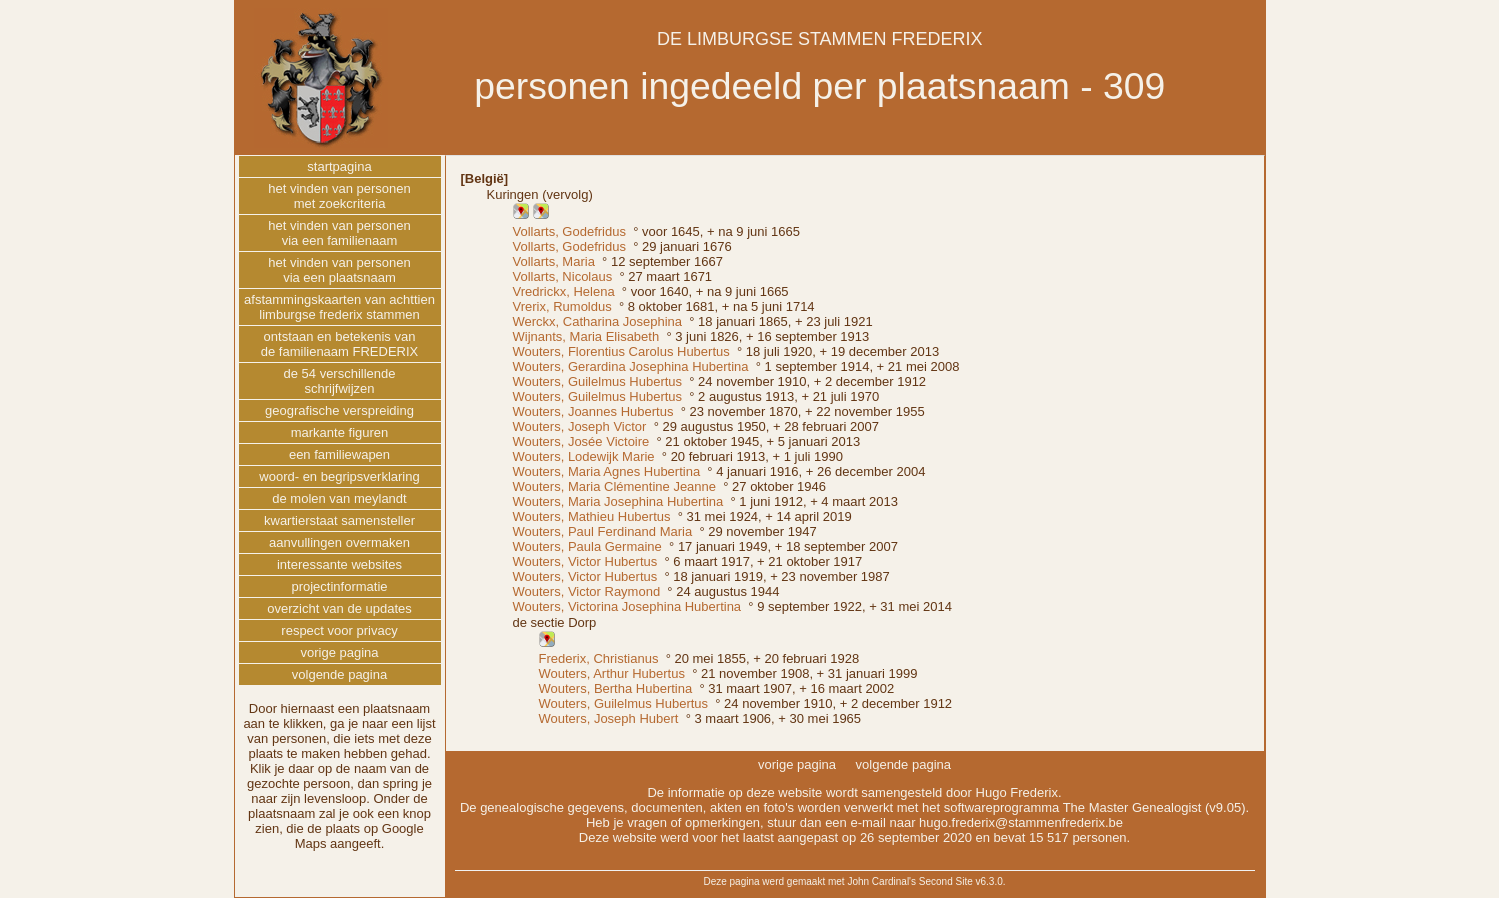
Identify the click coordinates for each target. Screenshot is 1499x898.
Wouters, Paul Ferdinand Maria (603, 531)
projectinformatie (339, 586)
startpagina (339, 166)
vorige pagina (339, 652)
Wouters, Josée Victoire (581, 441)
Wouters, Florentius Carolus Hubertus (621, 351)
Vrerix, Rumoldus (562, 306)
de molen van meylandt (339, 498)
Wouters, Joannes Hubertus (593, 411)
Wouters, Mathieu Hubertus (592, 516)
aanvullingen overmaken (339, 542)
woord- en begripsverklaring (339, 476)
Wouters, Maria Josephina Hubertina (618, 501)
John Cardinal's (881, 881)
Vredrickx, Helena (564, 291)
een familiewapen (339, 454)
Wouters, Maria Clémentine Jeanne (615, 486)
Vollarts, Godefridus (569, 231)
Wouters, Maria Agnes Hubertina (607, 471)
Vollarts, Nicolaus (563, 276)
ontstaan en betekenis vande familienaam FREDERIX (340, 344)
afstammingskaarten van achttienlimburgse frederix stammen (339, 307)
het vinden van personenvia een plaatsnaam (339, 270)
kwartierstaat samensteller (339, 520)
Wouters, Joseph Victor (580, 426)
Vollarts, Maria (554, 261)
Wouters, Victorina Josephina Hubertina (627, 606)
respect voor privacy (339, 630)
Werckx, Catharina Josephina (598, 321)
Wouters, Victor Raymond (587, 591)
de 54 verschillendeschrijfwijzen (339, 381)
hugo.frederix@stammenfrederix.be (1021, 822)
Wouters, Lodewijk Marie (584, 456)
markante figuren (340, 432)
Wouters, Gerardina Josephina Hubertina (631, 366)
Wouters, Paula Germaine (587, 546)
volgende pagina (339, 674)
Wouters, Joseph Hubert (609, 718)
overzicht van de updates (339, 608)
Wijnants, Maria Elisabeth (586, 336)
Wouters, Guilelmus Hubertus (598, 381)
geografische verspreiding (339, 410)
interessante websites (339, 564)
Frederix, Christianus (599, 658)
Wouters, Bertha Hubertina (616, 688)
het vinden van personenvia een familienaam (339, 233)
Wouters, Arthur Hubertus (612, 673)
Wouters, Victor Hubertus (585, 561)
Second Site (946, 881)
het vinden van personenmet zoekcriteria (339, 196)
